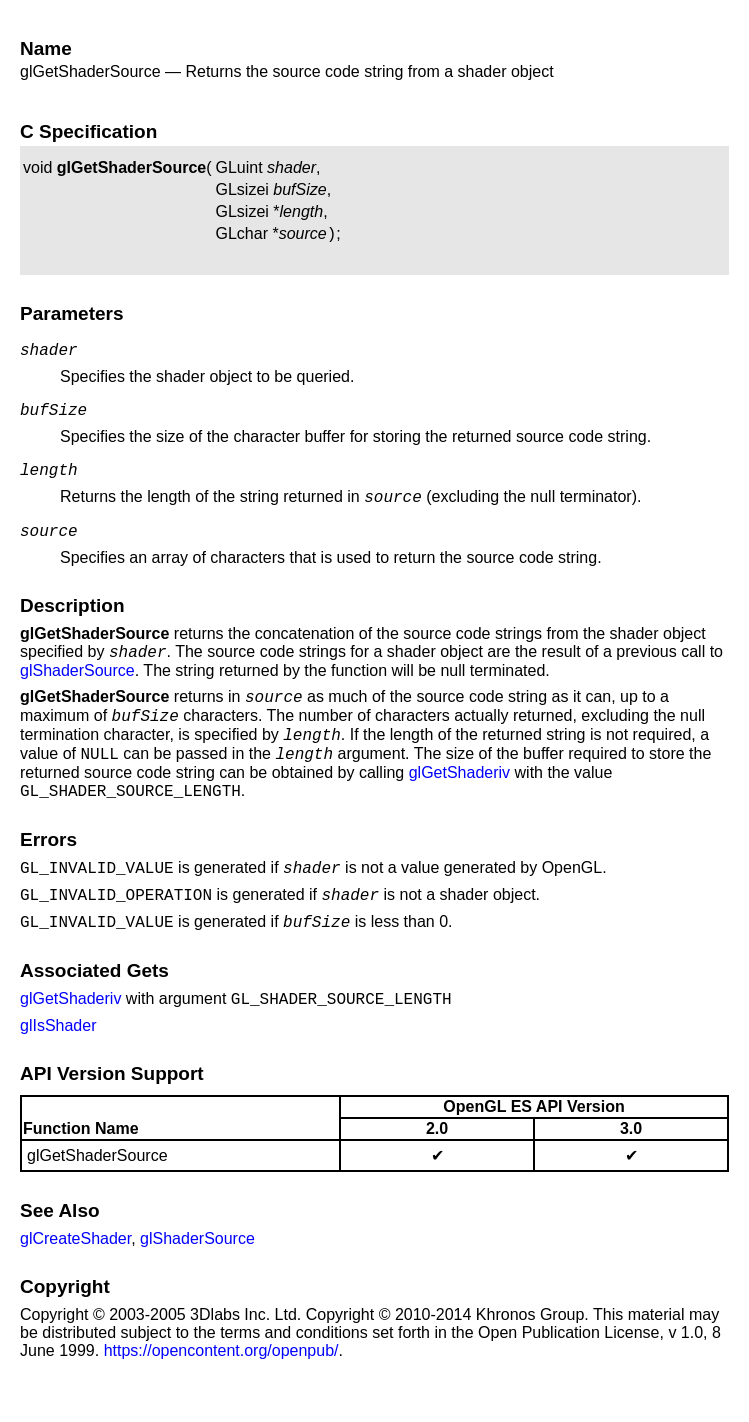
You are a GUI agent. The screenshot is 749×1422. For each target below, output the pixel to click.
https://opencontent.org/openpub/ (221, 1392)
